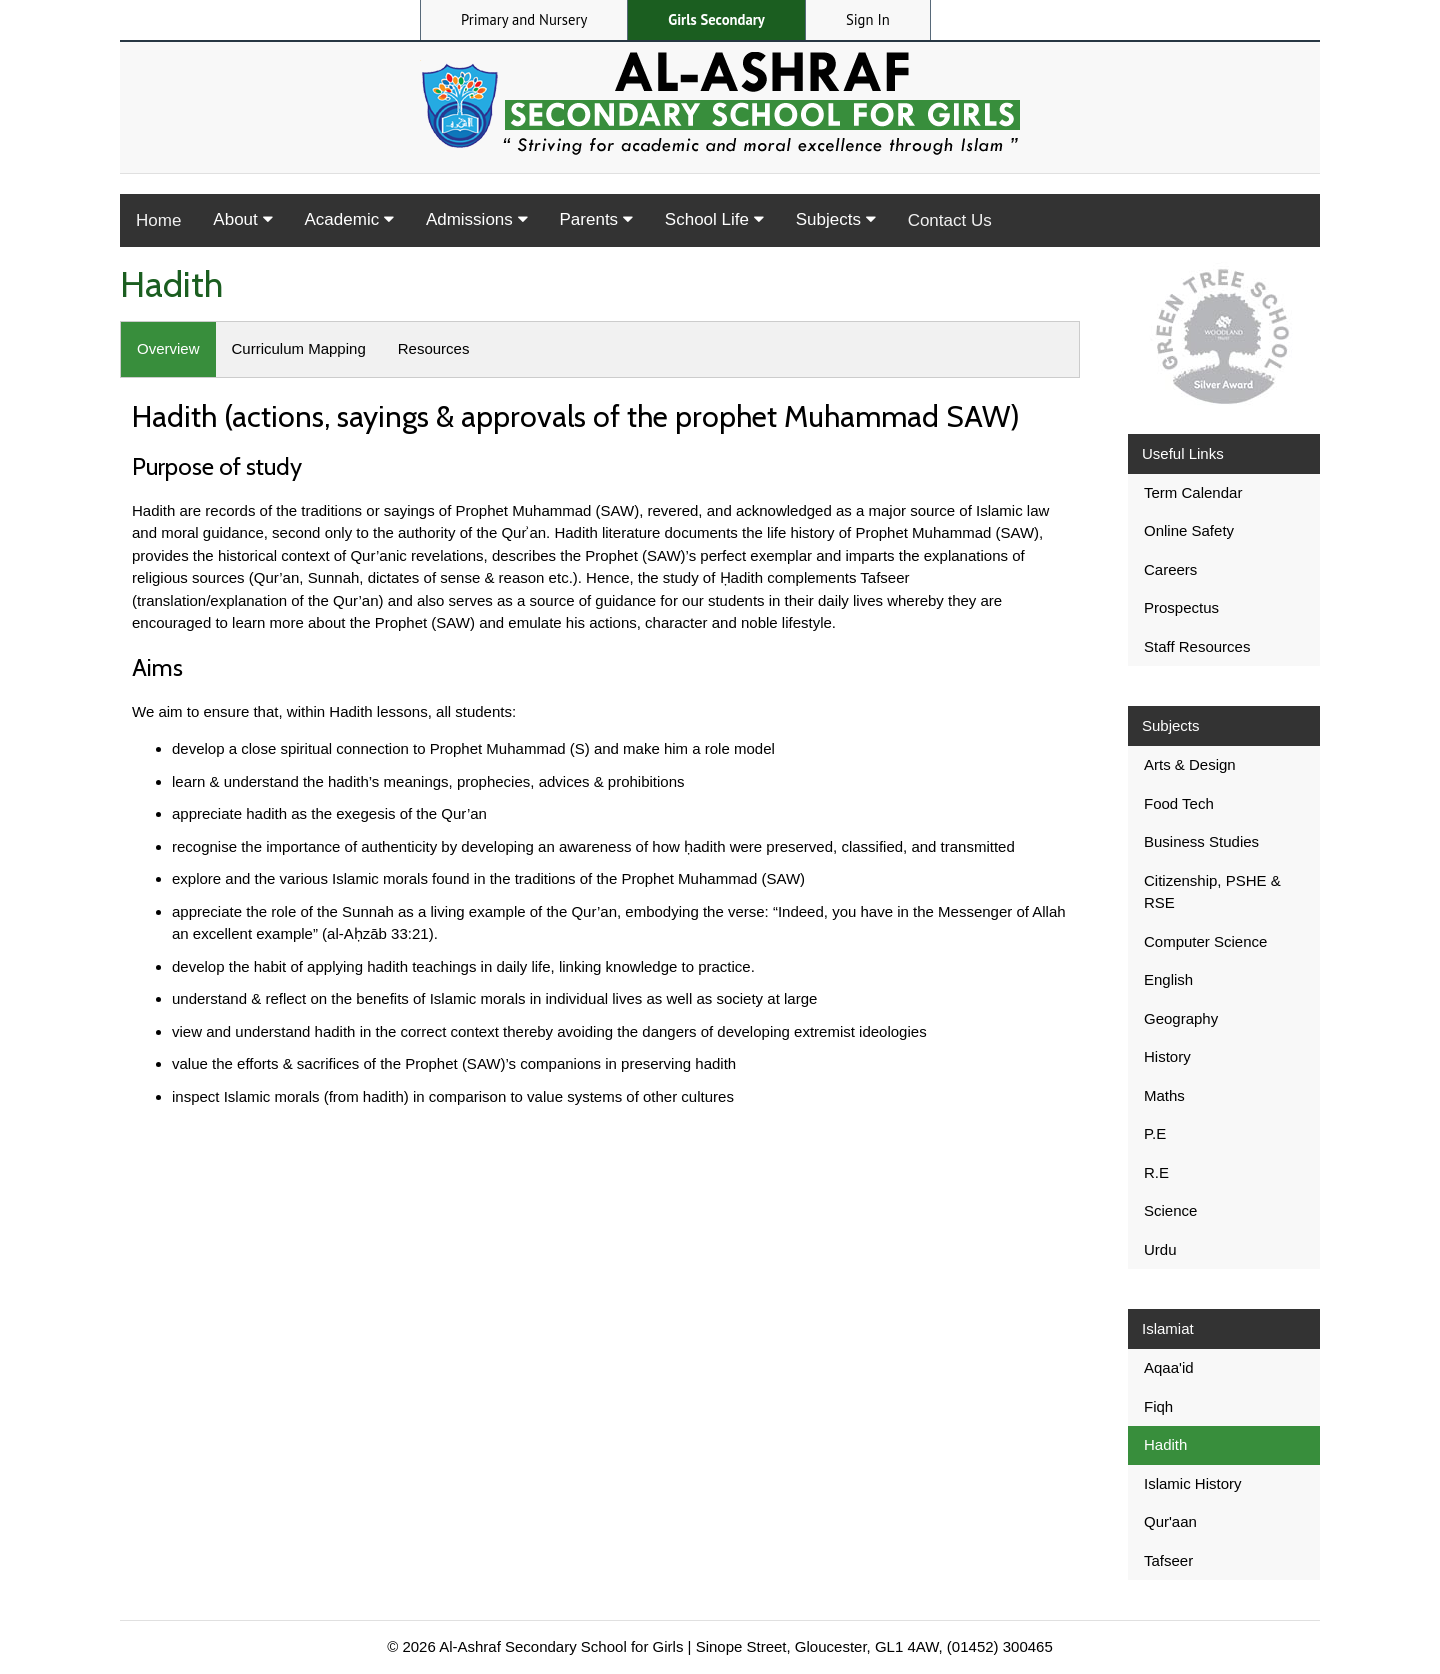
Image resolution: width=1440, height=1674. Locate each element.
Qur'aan (1170, 1521)
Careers (1170, 569)
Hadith (1165, 1444)
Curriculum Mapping (299, 348)
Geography (1181, 1018)
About (242, 219)
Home (158, 220)
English (1168, 979)
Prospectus (1181, 607)
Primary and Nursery (524, 19)
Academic (349, 219)
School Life (714, 219)
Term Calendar (1193, 492)
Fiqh (1158, 1406)
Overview (168, 348)
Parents (596, 219)
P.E (1155, 1133)
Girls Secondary (716, 19)
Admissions (477, 219)
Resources (434, 348)
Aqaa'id (1169, 1367)
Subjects (836, 219)
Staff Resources (1197, 646)
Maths (1164, 1095)
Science (1170, 1210)
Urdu (1160, 1249)
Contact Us (950, 220)
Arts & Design (1190, 764)
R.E (1156, 1172)
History (1167, 1056)
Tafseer (1168, 1560)
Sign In (868, 19)
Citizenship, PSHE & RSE (1212, 892)
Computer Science (1205, 941)
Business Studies (1201, 841)
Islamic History (1193, 1483)
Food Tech (1179, 803)
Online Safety (1189, 530)
